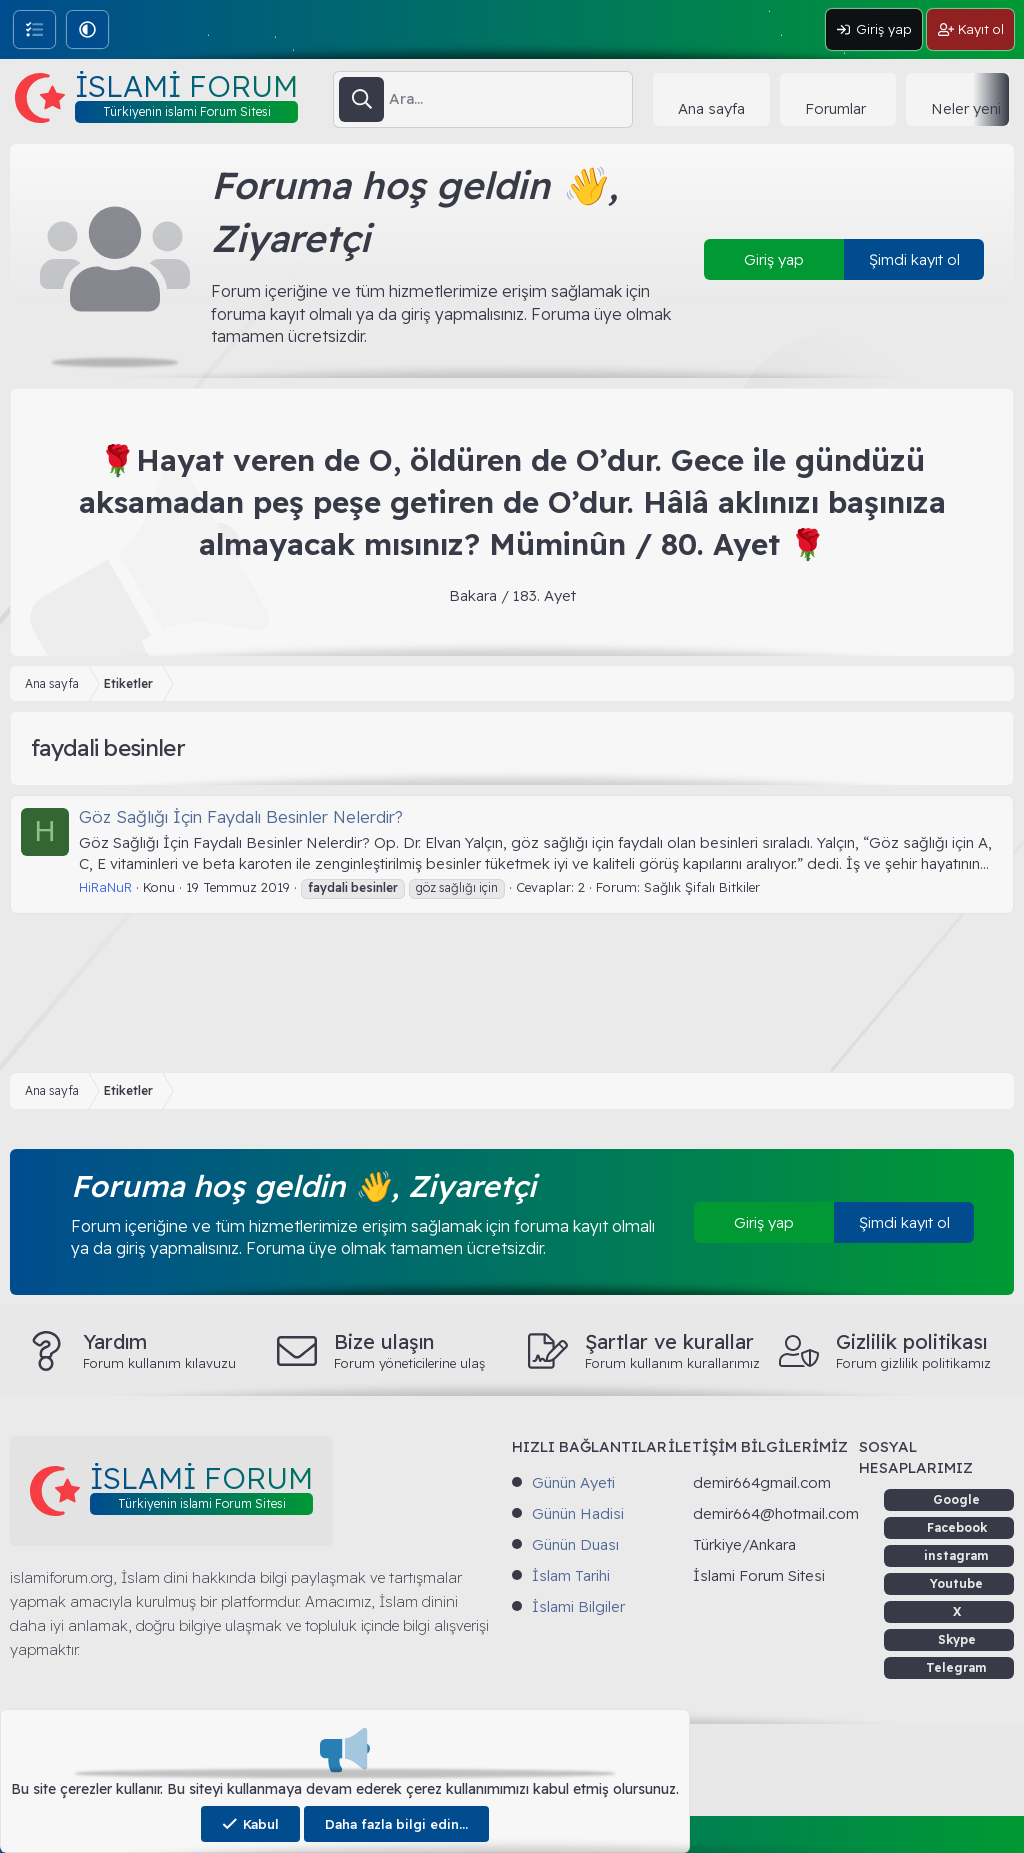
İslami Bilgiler (578, 1606)
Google (956, 1499)
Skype (957, 1639)
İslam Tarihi (571, 1575)
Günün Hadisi (578, 1513)
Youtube (956, 1583)
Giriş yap (774, 259)
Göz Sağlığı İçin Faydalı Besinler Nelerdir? (241, 816)
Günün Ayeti (573, 1482)
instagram (956, 1555)
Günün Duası (575, 1544)
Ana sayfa (711, 108)
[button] (87, 29)
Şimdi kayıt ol (914, 259)
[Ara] (510, 99)
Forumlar (835, 108)
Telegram (956, 1667)
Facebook (957, 1527)
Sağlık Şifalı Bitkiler (702, 887)
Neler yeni (966, 108)
